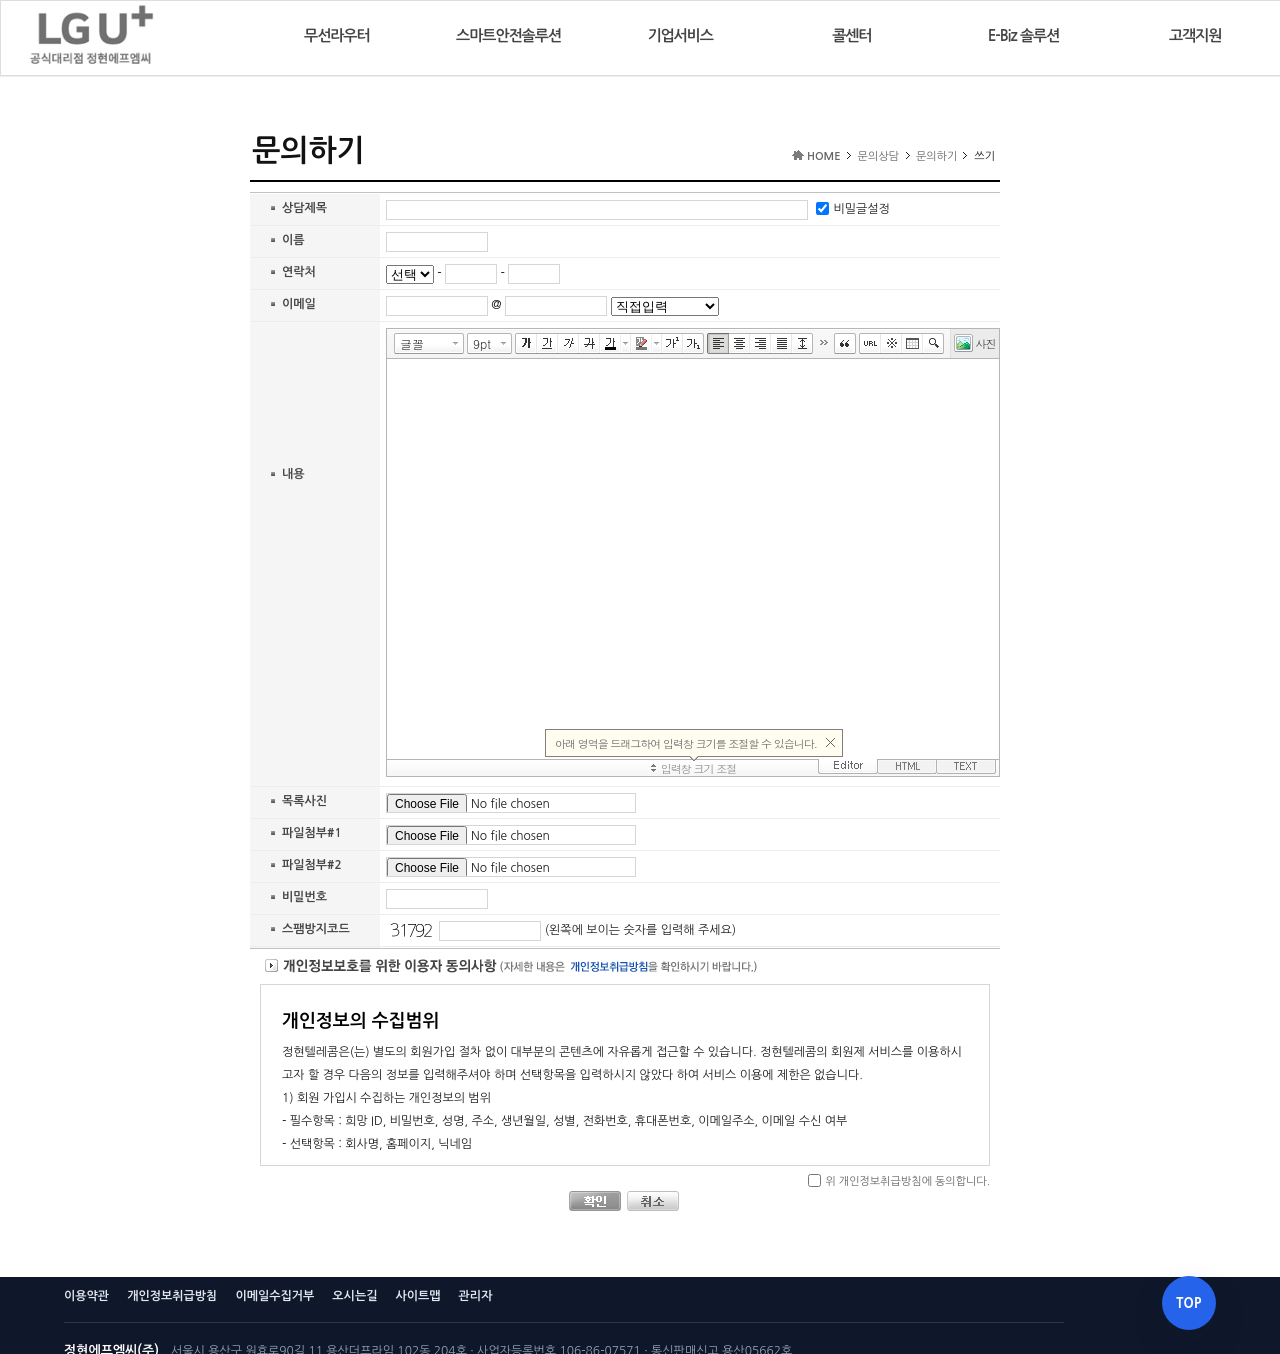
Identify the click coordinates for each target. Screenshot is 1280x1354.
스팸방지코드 (316, 929)
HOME (824, 156)
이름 (293, 240)
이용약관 (86, 1296)
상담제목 (304, 208)
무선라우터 (337, 35)
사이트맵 (417, 1296)
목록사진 (304, 801)
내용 (293, 474)
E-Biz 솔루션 (1024, 35)
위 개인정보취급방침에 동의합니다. (907, 1181)
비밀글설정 (861, 210)
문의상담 (878, 156)
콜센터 (851, 35)
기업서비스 (680, 35)
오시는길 (354, 1296)
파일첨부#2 (312, 865)
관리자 (476, 1296)
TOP (1189, 1303)
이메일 (299, 304)
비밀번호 (304, 897)
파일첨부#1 (312, 833)
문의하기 (936, 156)
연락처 (299, 272)
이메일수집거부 (274, 1296)
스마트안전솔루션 (508, 35)
